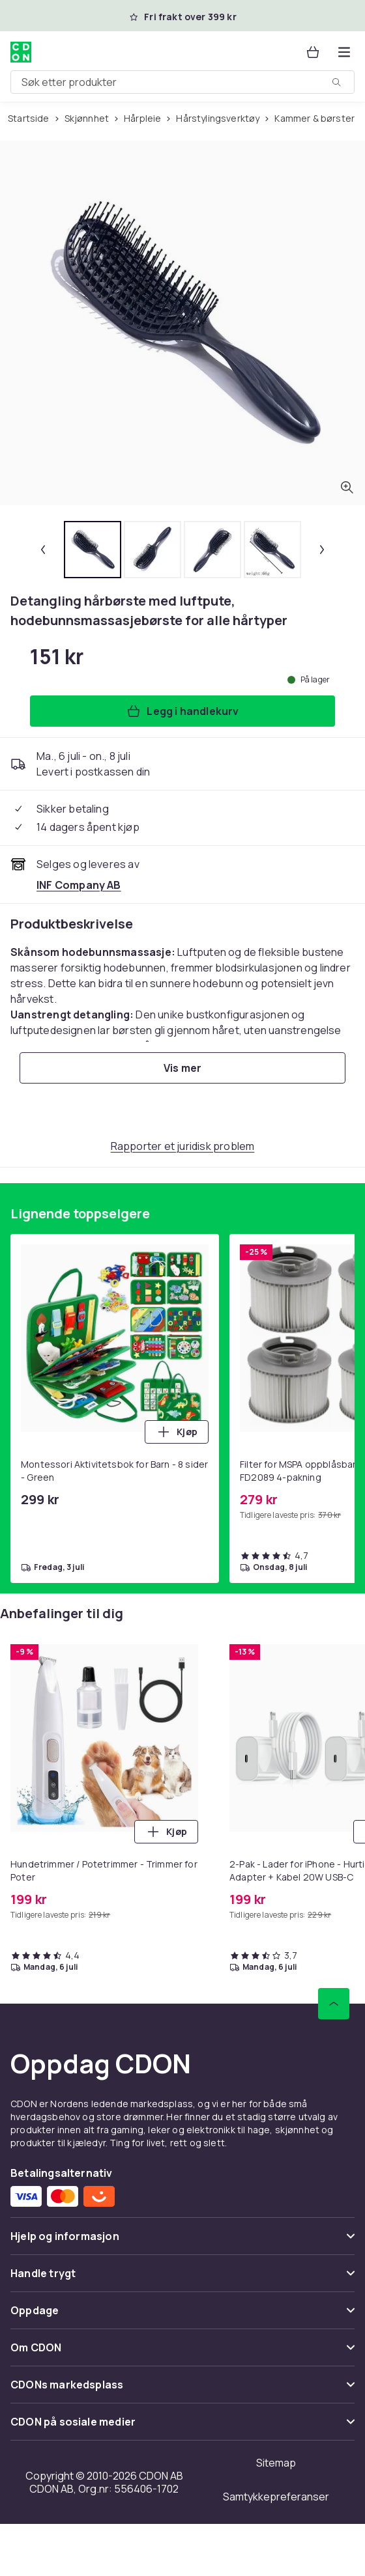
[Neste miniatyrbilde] (322, 549)
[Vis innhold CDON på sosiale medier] (182, 2427)
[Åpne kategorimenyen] (344, 52)
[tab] (92, 549)
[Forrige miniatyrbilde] (43, 549)
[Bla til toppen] (333, 2003)
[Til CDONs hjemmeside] (20, 52)
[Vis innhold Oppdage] (182, 2316)
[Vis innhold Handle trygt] (182, 2278)
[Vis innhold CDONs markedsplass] (182, 2390)
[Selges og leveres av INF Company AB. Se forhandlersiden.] (78, 885)
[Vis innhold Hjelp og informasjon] (182, 2241)
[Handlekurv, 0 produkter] (312, 52)
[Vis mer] (182, 1068)
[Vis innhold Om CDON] (182, 2353)
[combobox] (182, 82)
